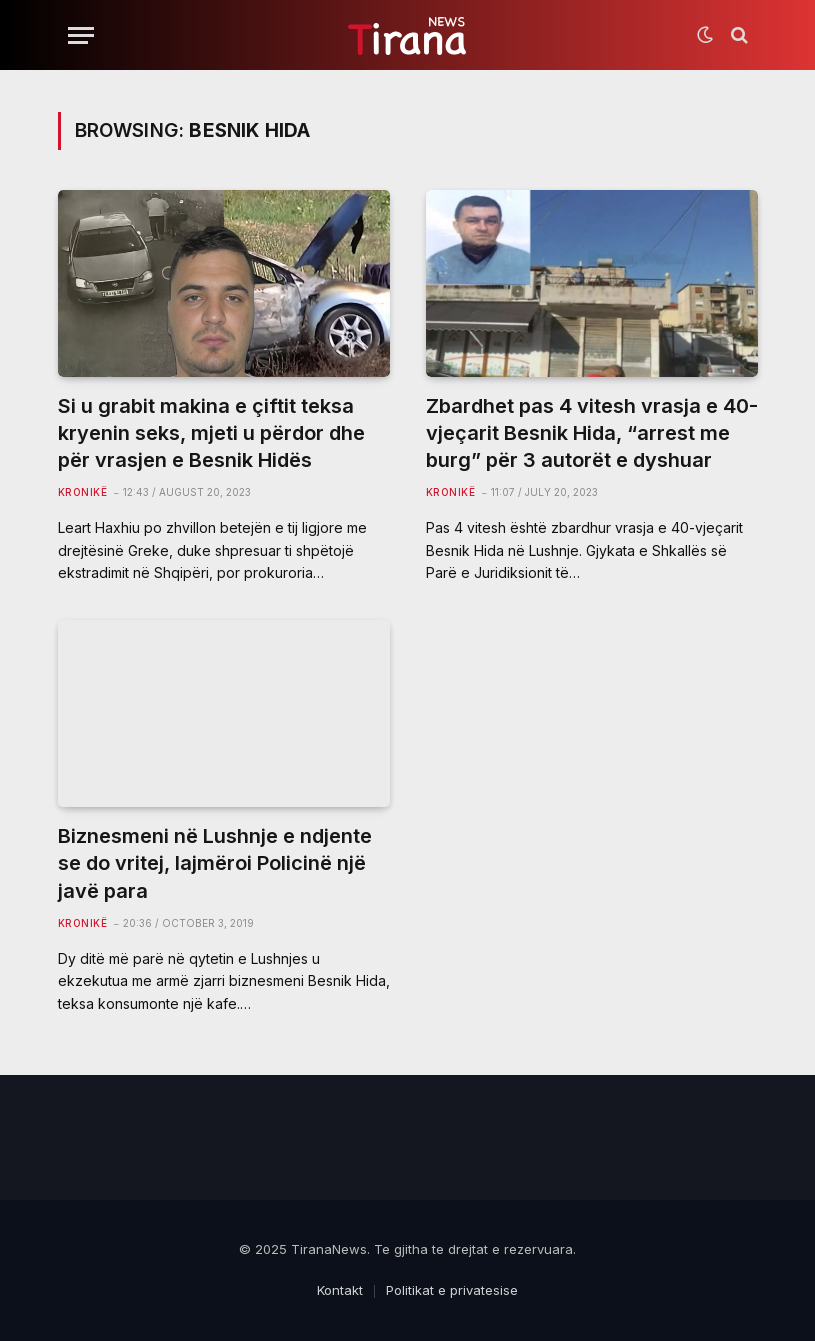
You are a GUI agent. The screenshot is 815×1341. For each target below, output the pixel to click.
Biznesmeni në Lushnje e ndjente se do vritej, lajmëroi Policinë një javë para (215, 863)
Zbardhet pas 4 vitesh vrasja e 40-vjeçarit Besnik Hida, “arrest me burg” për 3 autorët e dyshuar (592, 433)
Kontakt (340, 1290)
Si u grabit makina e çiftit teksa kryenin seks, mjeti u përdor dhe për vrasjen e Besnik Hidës (211, 433)
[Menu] (81, 35)
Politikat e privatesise (452, 1290)
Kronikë (83, 492)
